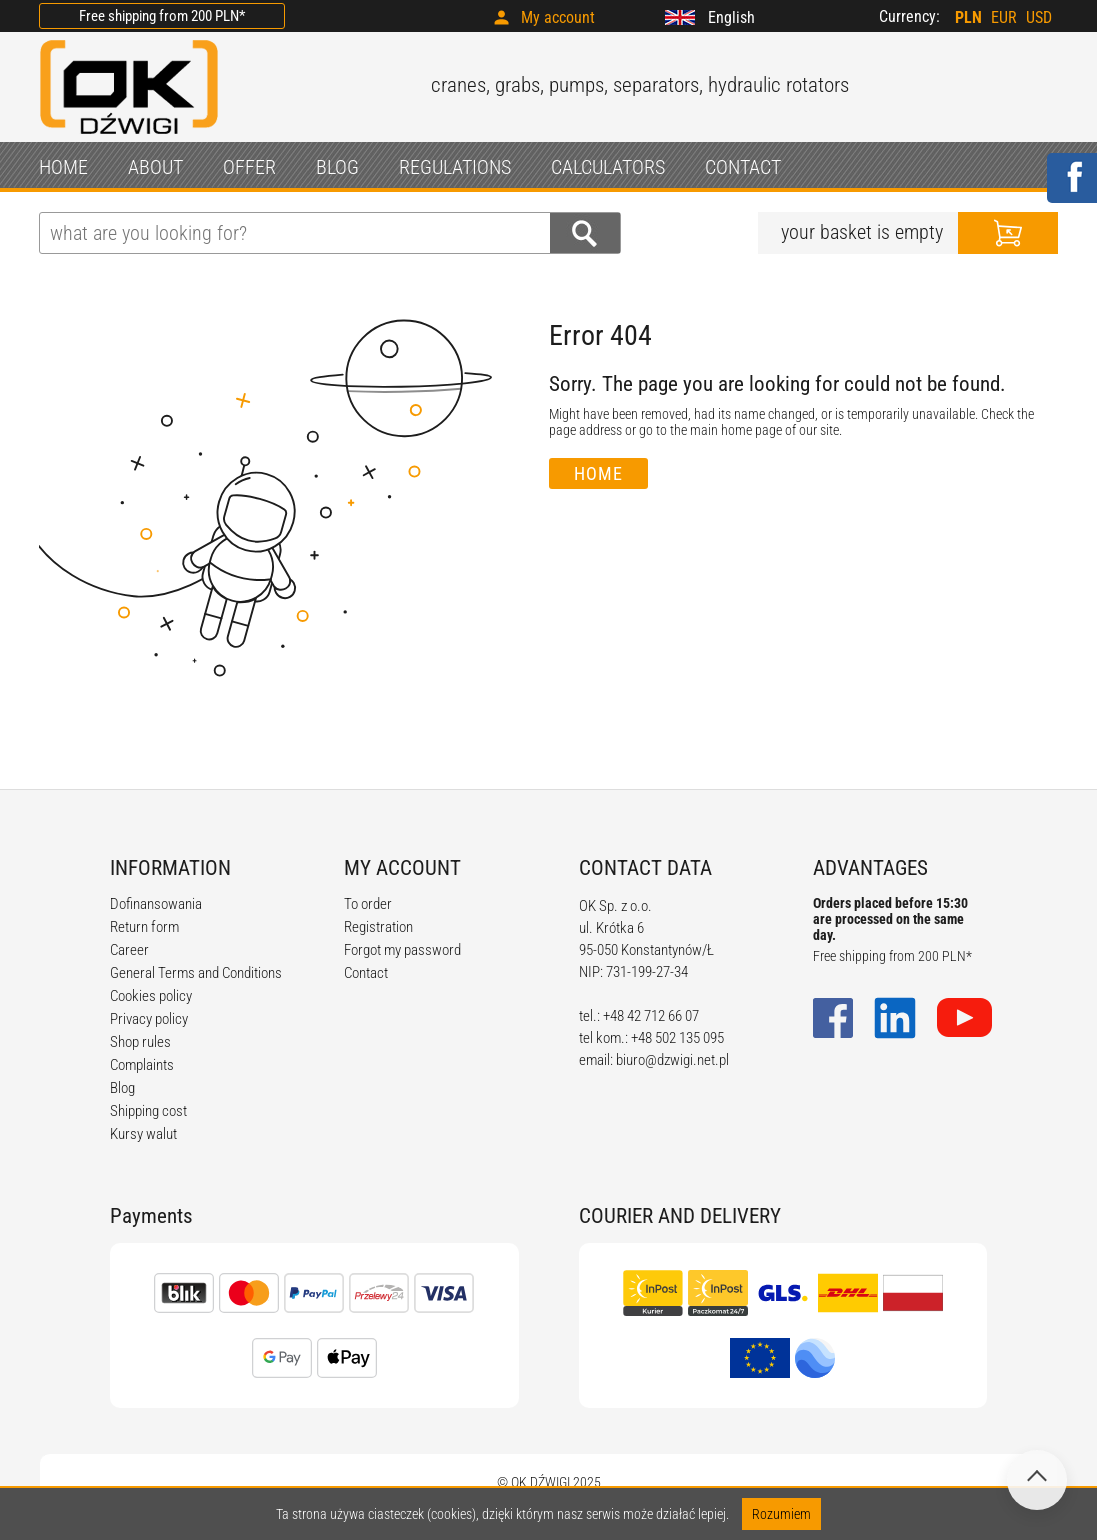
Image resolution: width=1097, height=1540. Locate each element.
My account (558, 17)
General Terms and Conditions (196, 973)
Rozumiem (781, 1514)
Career (129, 950)
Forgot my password (402, 950)
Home (598, 473)
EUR (1004, 17)
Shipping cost (148, 1111)
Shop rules (140, 1042)
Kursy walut (143, 1134)
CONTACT (743, 167)
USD (1039, 17)
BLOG (337, 167)
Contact (366, 973)
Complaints (142, 1065)
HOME (63, 167)
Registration (378, 927)
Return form (144, 927)
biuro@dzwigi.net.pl (672, 1060)
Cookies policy (151, 996)
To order (368, 904)
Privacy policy (149, 1019)
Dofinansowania (156, 904)
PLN (968, 17)
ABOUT (155, 167)
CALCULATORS (608, 167)
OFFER (249, 167)
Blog (122, 1088)
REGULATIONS (455, 167)
